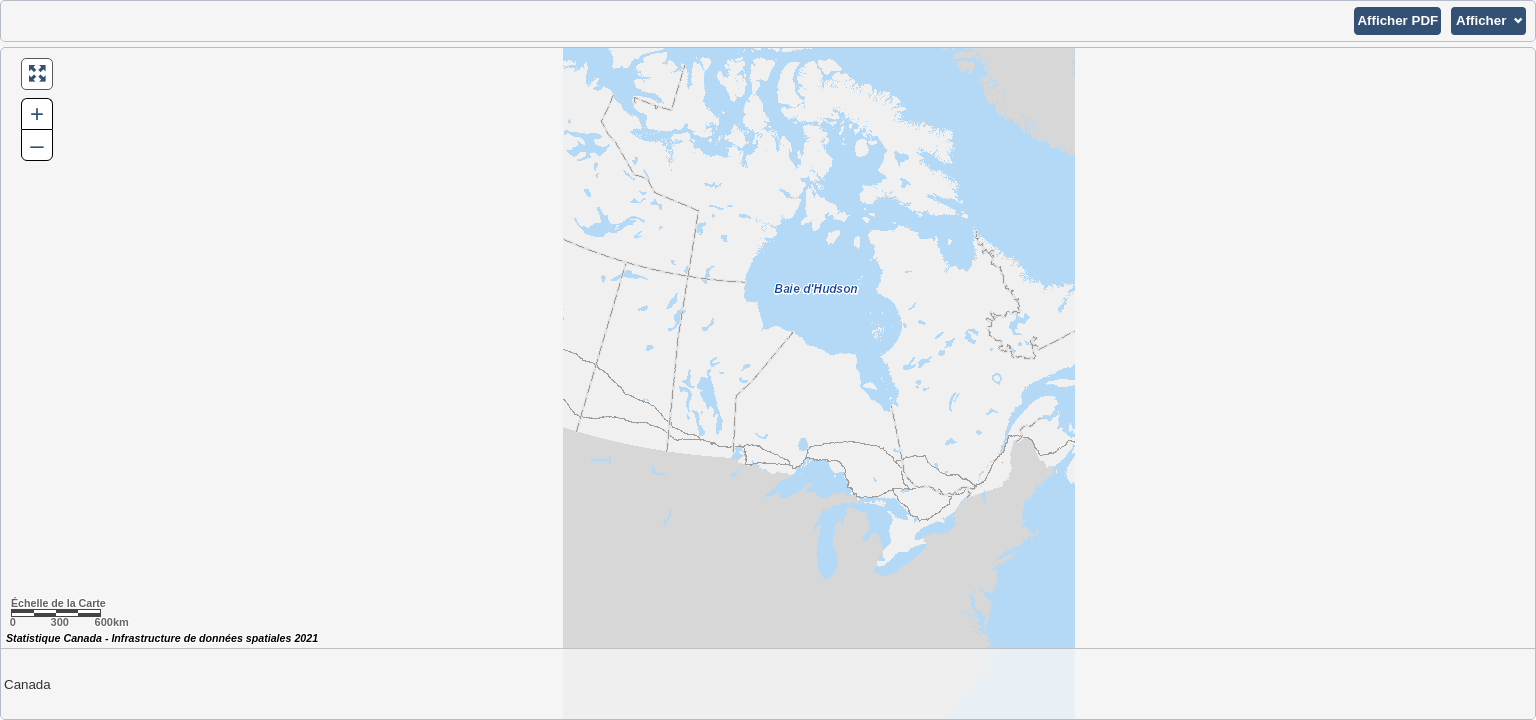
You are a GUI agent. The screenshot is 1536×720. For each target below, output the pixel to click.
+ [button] (37, 113)
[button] (1397, 21)
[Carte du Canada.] (768, 383)
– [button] (36, 144)
